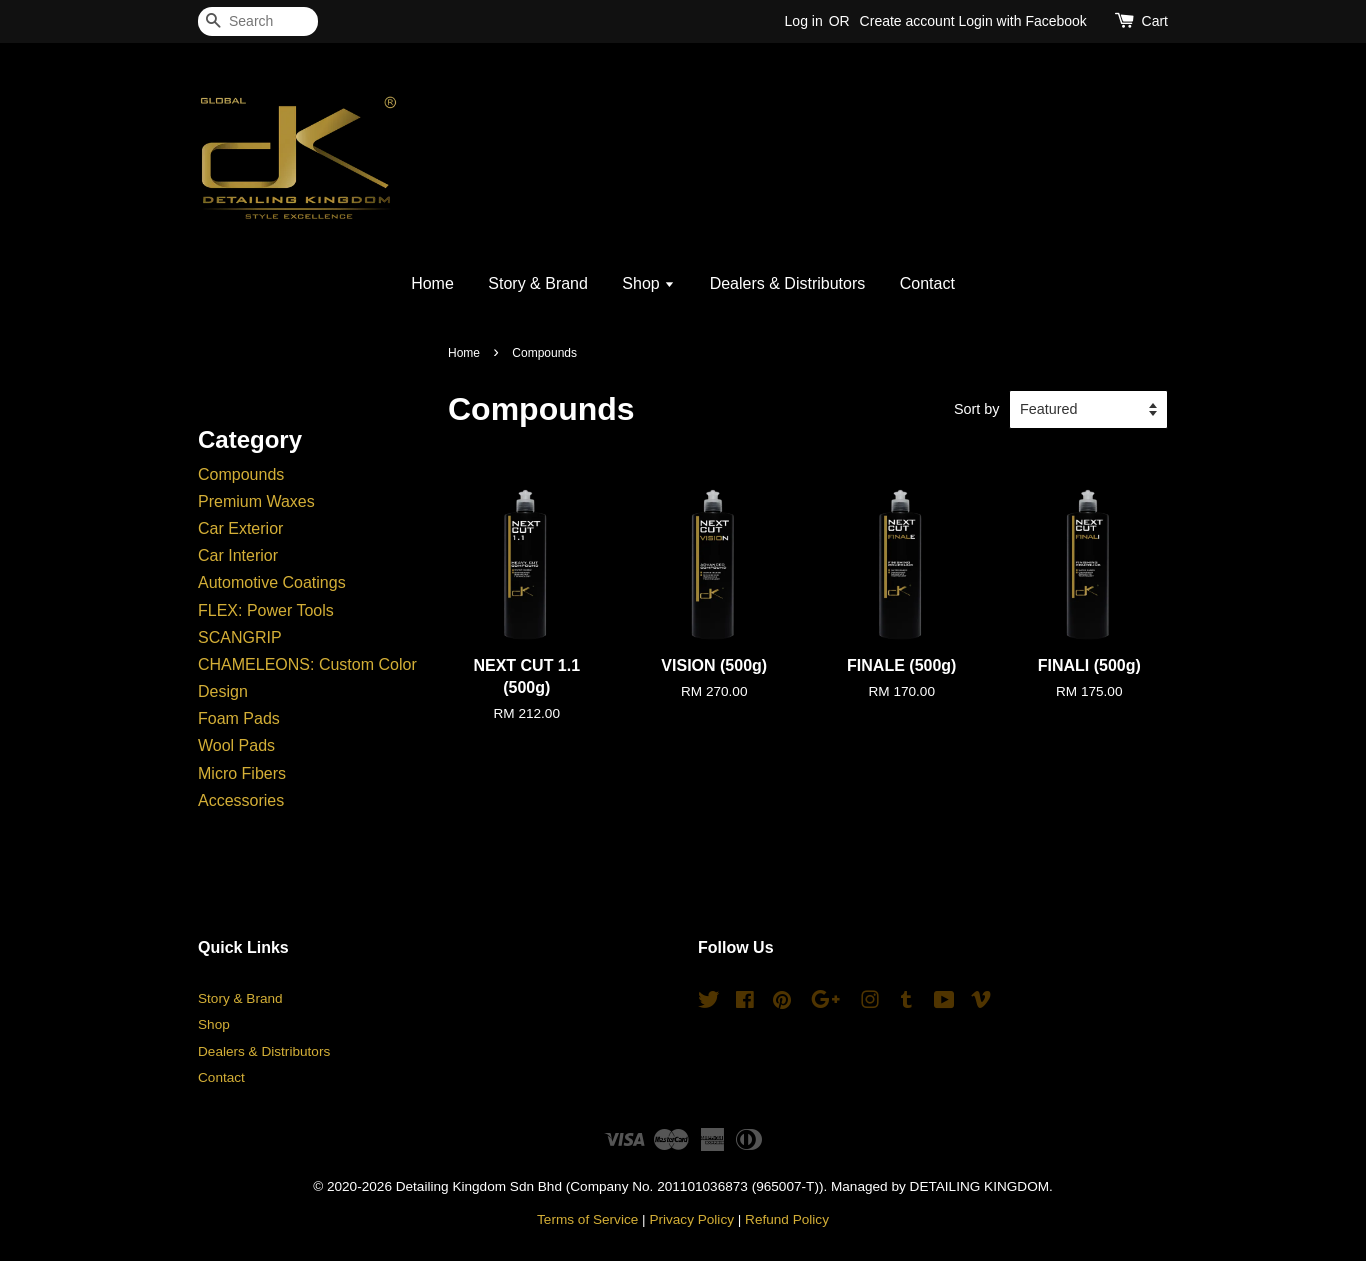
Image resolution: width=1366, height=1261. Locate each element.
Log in (804, 21)
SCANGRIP (240, 637)
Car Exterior (240, 528)
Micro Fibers (242, 773)
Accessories (241, 800)
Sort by (977, 409)
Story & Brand (538, 283)
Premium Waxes (256, 501)
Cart (1155, 21)
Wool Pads (236, 745)
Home (432, 283)
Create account (907, 21)
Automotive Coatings (272, 582)
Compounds (241, 474)
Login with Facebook (1022, 21)
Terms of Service (587, 1219)
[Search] (258, 21)
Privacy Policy (691, 1219)
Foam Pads (239, 718)
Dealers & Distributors (788, 283)
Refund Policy (787, 1219)
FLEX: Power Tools (266, 610)
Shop (648, 283)
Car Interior (238, 555)
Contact (927, 283)
